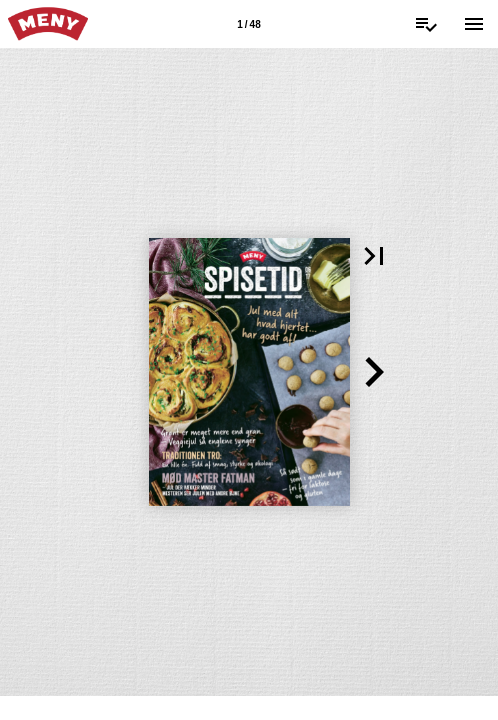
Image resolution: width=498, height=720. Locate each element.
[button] (374, 256)
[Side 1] (249, 24)
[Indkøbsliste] (426, 24)
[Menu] (474, 24)
